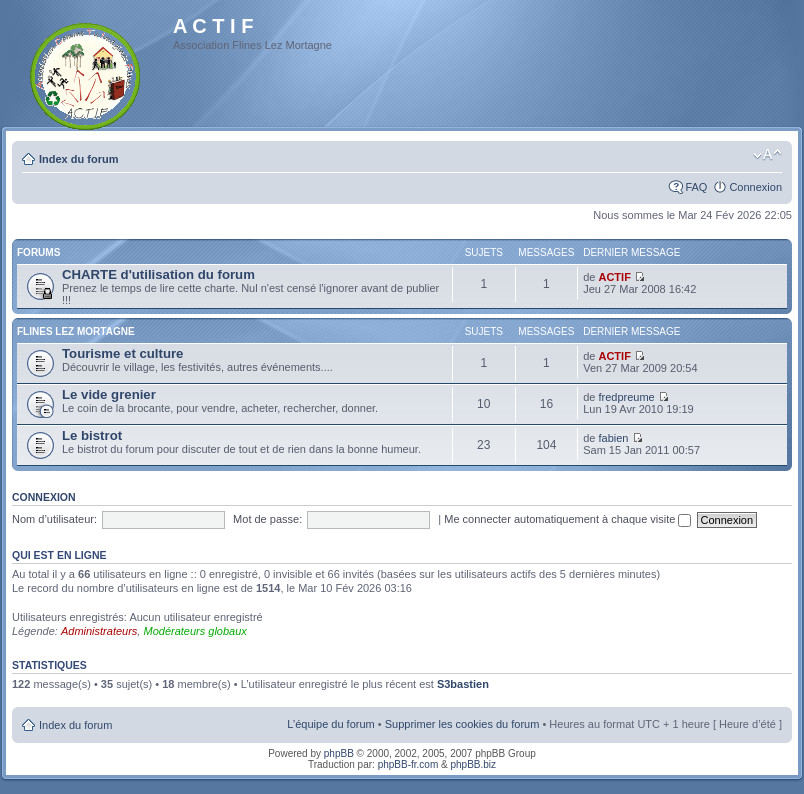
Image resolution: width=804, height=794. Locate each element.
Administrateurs (99, 631)
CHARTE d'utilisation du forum (158, 274)
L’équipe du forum (330, 724)
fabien (613, 438)
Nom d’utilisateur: (54, 519)
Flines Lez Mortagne (76, 331)
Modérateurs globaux (194, 631)
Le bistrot (92, 435)
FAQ (696, 187)
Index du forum (78, 159)
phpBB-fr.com (408, 764)
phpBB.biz (473, 764)
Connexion (755, 187)
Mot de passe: (267, 519)
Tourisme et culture (122, 353)
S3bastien (463, 684)
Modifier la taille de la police (767, 155)
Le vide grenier (109, 394)
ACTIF (614, 277)
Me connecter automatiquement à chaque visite (567, 519)
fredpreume (626, 397)
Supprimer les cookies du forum (462, 724)
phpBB (339, 753)
